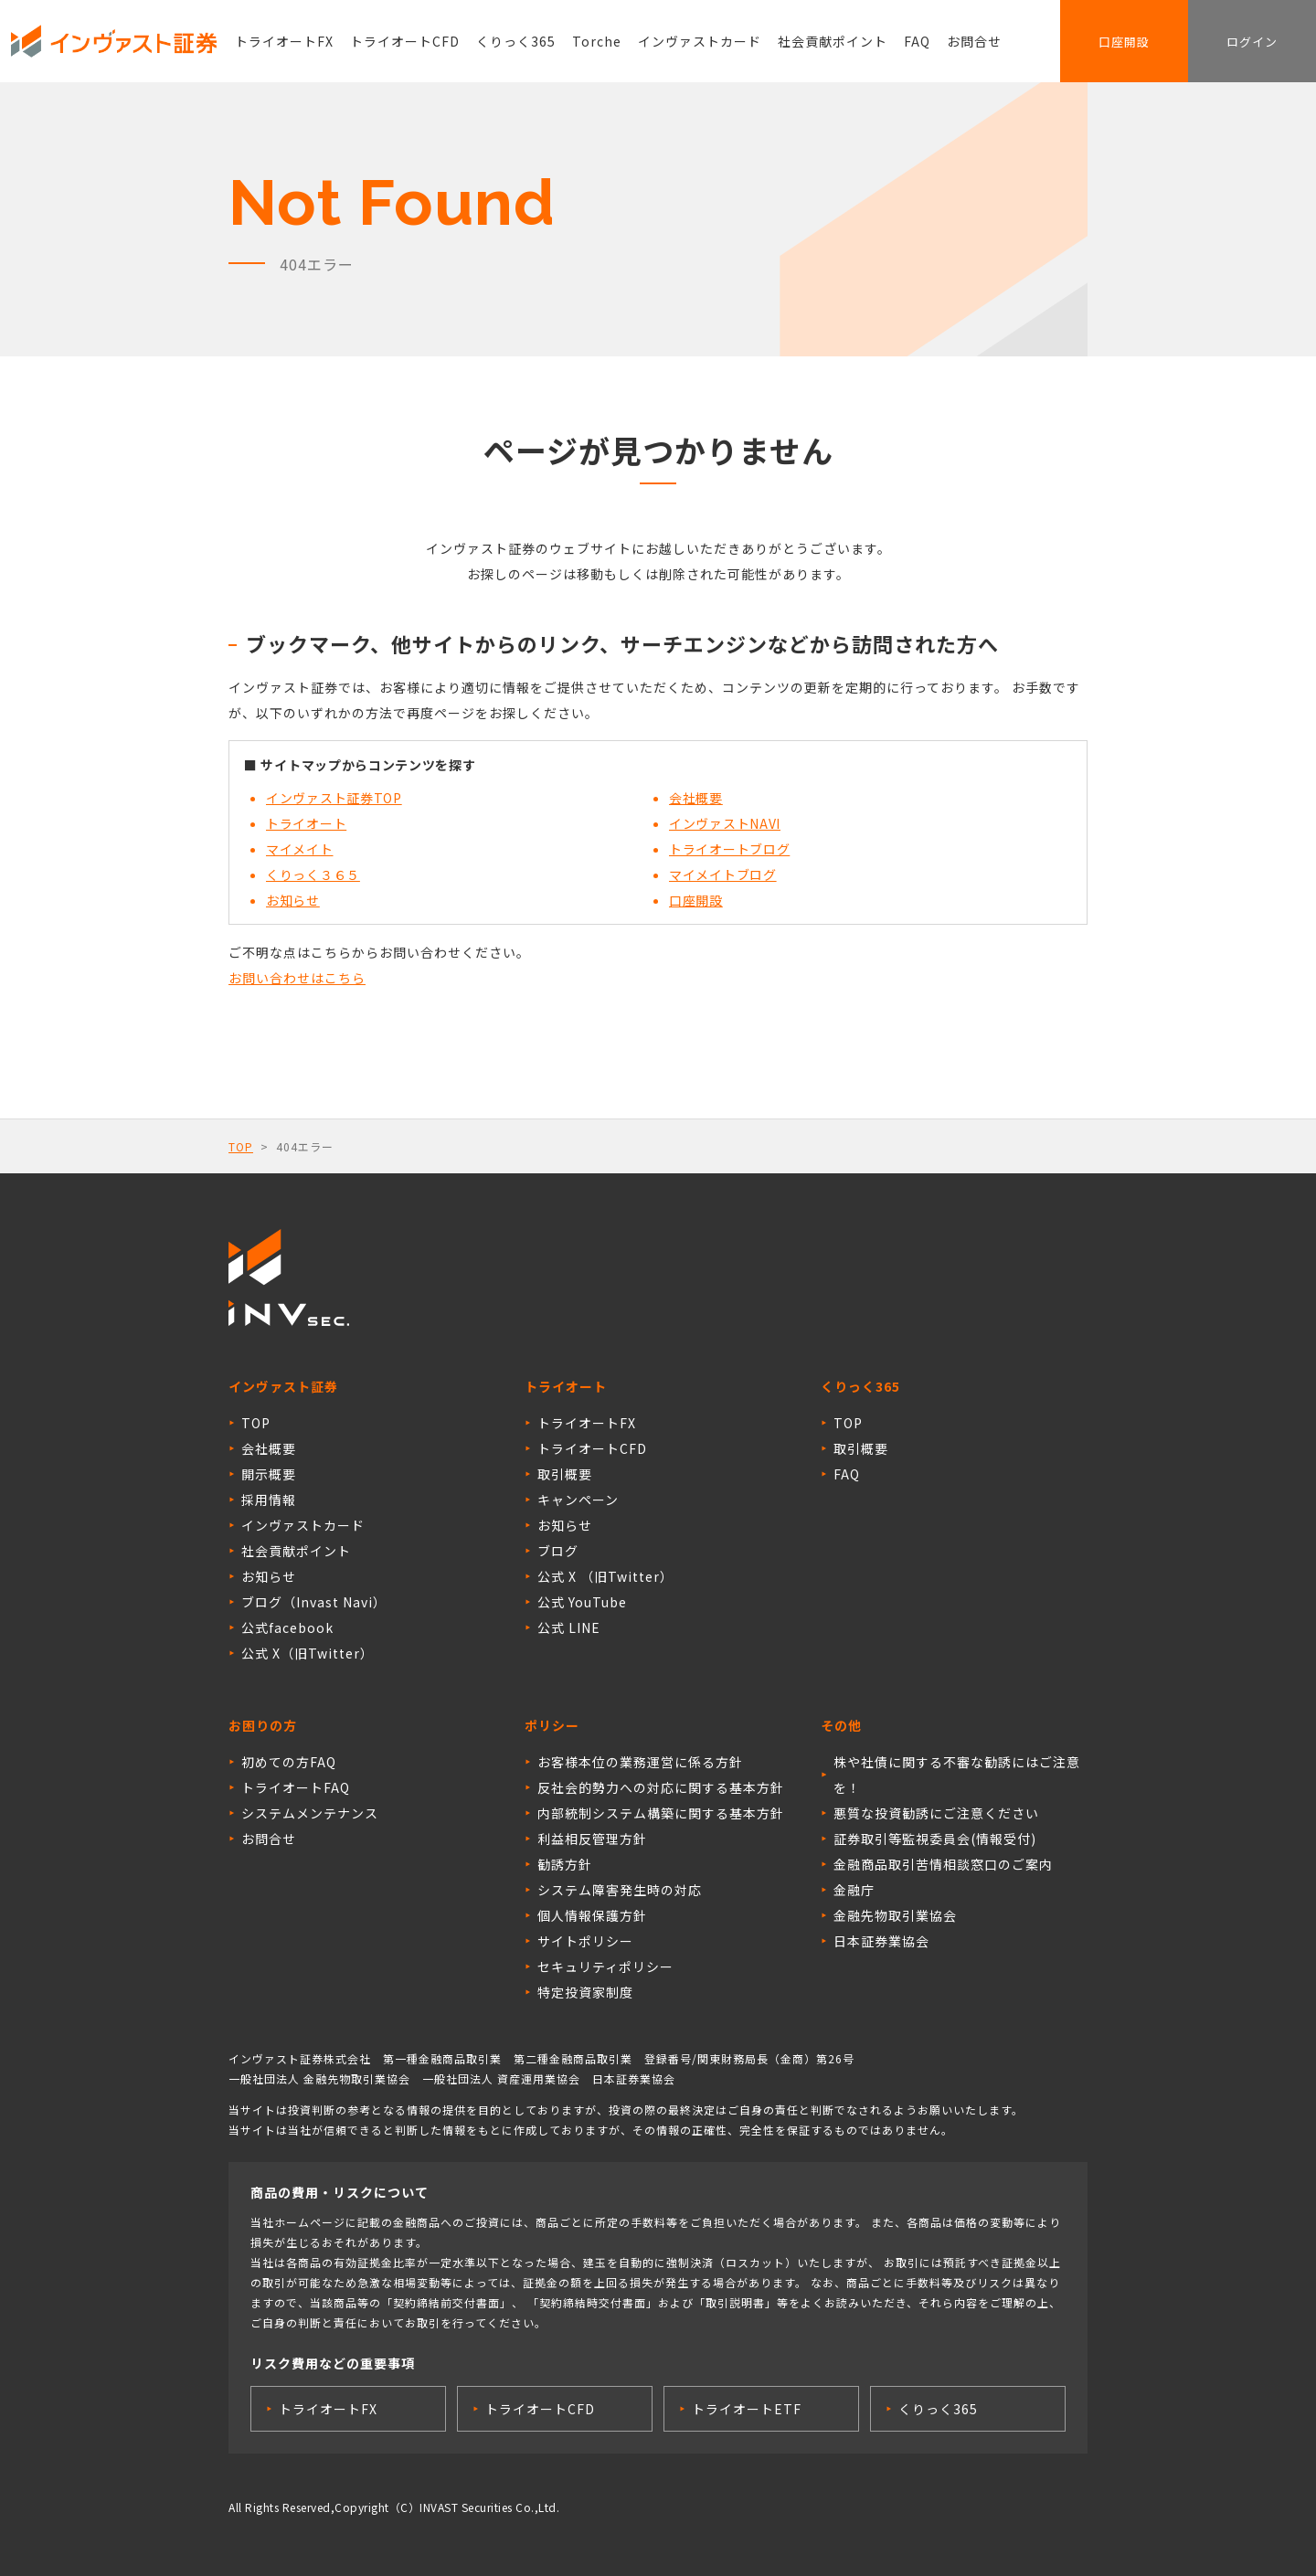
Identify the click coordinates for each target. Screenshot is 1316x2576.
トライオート (306, 823)
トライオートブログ (729, 849)
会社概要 (696, 798)
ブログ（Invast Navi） (314, 1602)
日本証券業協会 (881, 1941)
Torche (596, 41)
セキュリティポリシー (605, 1966)
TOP (240, 1146)
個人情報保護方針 (592, 1915)
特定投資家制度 (585, 1992)
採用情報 (268, 1499)
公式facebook (287, 1627)
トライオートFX (284, 41)
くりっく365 (516, 41)
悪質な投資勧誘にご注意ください (936, 1813)
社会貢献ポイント (832, 41)
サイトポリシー (585, 1941)
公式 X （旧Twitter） (605, 1576)
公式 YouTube (582, 1602)
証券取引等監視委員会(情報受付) (934, 1838)
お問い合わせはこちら (297, 978)
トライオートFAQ (295, 1787)
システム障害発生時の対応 (619, 1890)
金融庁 (854, 1890)
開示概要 (268, 1474)
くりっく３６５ (313, 874)
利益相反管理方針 (592, 1838)
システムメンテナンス (309, 1813)
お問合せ (974, 41)
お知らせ (293, 900)
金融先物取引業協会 (895, 1915)
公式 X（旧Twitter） (307, 1653)
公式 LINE (568, 1627)
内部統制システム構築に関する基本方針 (660, 1813)
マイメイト (300, 849)
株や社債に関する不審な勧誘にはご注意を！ (956, 1775)
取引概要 (564, 1474)
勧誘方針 (564, 1864)
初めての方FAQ (288, 1762)
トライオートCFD (405, 41)
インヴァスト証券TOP (334, 798)
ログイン (1252, 41)
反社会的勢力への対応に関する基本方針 (660, 1787)
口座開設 (1124, 41)
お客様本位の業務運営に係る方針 (640, 1762)
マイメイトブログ (723, 874)
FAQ (917, 41)
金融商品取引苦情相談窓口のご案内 (943, 1864)
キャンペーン (578, 1499)
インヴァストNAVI (724, 823)
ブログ (557, 1551)
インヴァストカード (699, 41)
